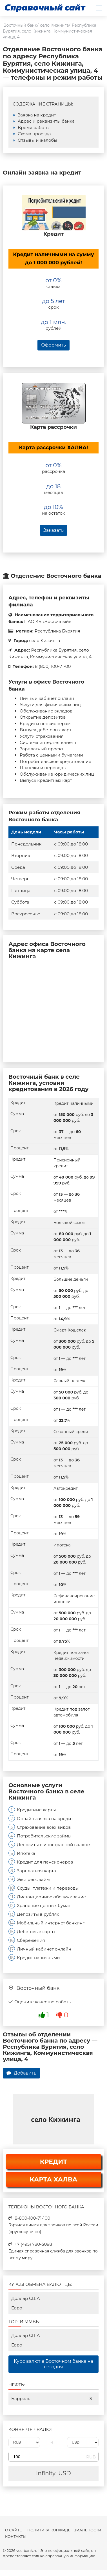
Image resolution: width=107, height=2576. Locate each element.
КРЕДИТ (53, 2161)
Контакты (15, 2536)
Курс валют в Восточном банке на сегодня (53, 2364)
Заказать (53, 530)
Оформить (53, 345)
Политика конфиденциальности (64, 2530)
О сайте (13, 2530)
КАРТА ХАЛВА (53, 2179)
